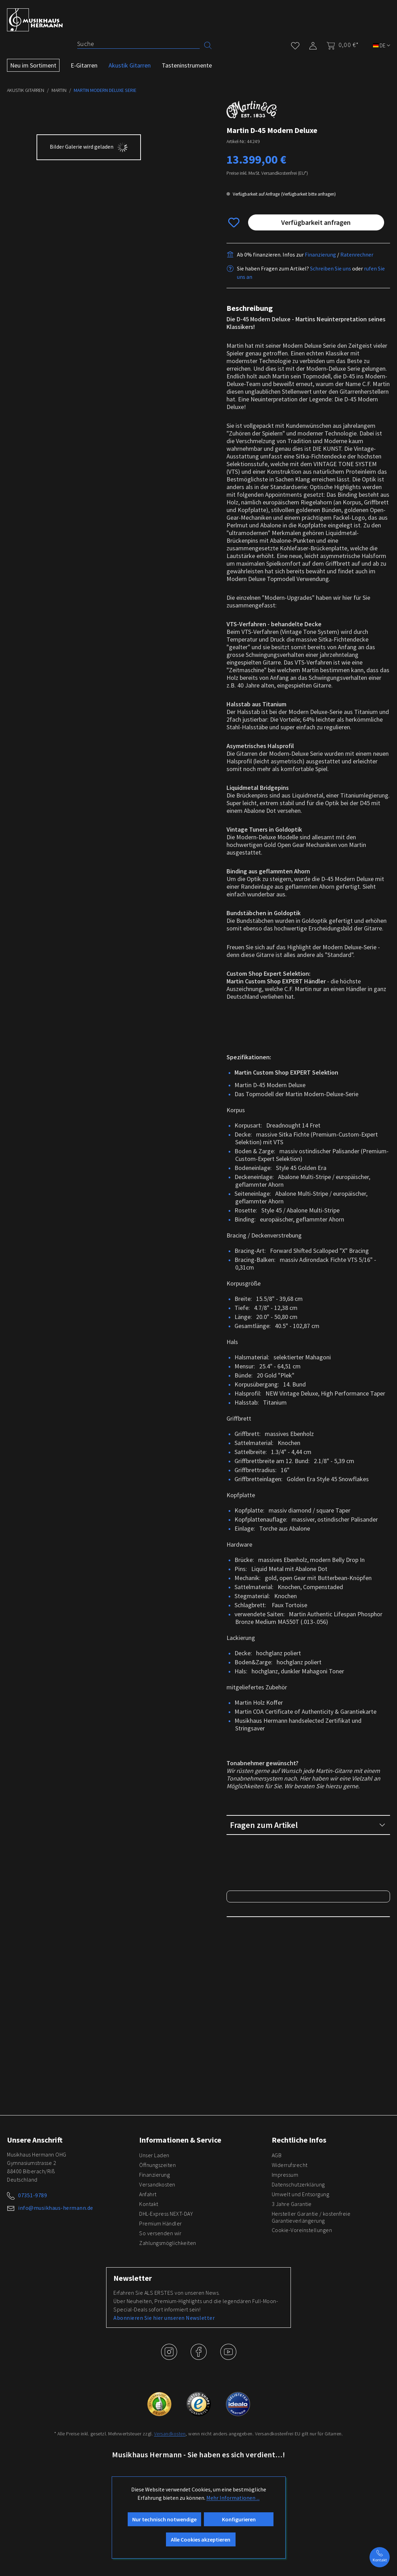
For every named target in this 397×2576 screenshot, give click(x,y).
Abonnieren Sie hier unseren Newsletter (164, 2518)
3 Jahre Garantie (292, 2404)
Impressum (285, 2375)
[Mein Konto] (313, 44)
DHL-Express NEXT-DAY (166, 2414)
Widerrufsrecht (290, 2365)
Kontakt (148, 2404)
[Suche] (138, 44)
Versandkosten (157, 2385)
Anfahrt (148, 2395)
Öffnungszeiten (157, 2365)
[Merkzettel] (295, 44)
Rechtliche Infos (299, 2341)
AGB (277, 2356)
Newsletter (132, 2479)
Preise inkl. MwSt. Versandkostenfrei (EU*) (267, 173)
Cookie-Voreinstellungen (302, 2430)
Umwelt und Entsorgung (300, 2395)
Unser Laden (154, 2356)
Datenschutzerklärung (298, 2385)
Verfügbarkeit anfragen (316, 222)
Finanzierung (320, 254)
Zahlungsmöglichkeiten (167, 2443)
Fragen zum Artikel (307, 1825)
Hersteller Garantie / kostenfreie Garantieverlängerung (311, 2418)
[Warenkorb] (340, 45)
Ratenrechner (356, 254)
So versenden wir (160, 2433)
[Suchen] (207, 44)
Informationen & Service (180, 2341)
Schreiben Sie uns (330, 268)
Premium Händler (160, 2424)
